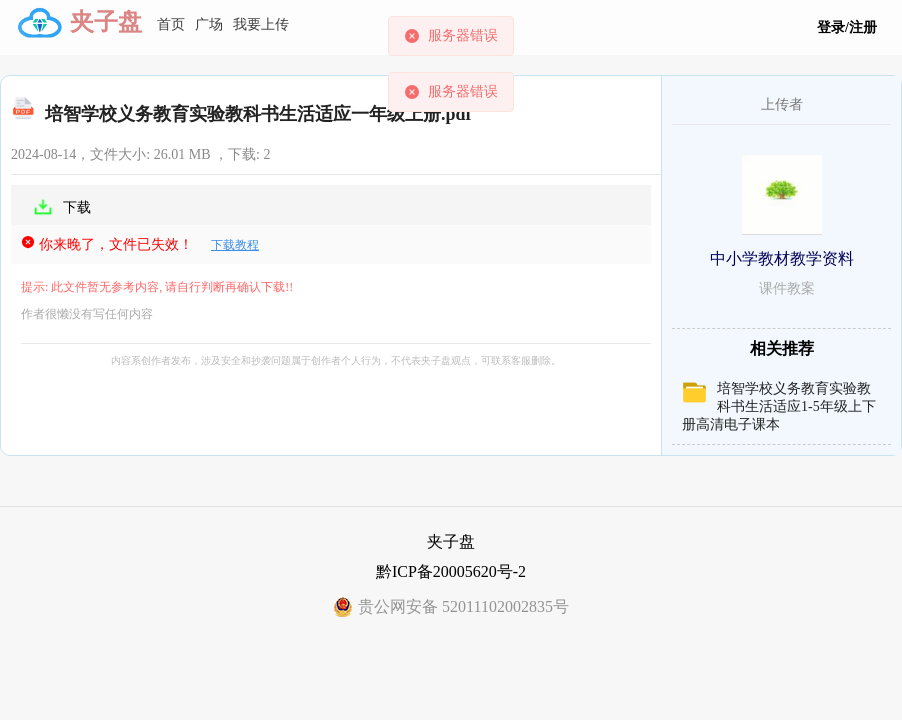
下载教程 (235, 245)
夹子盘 (106, 22)
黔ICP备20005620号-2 (451, 571)
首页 (171, 24)
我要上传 (261, 24)
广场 (209, 24)
